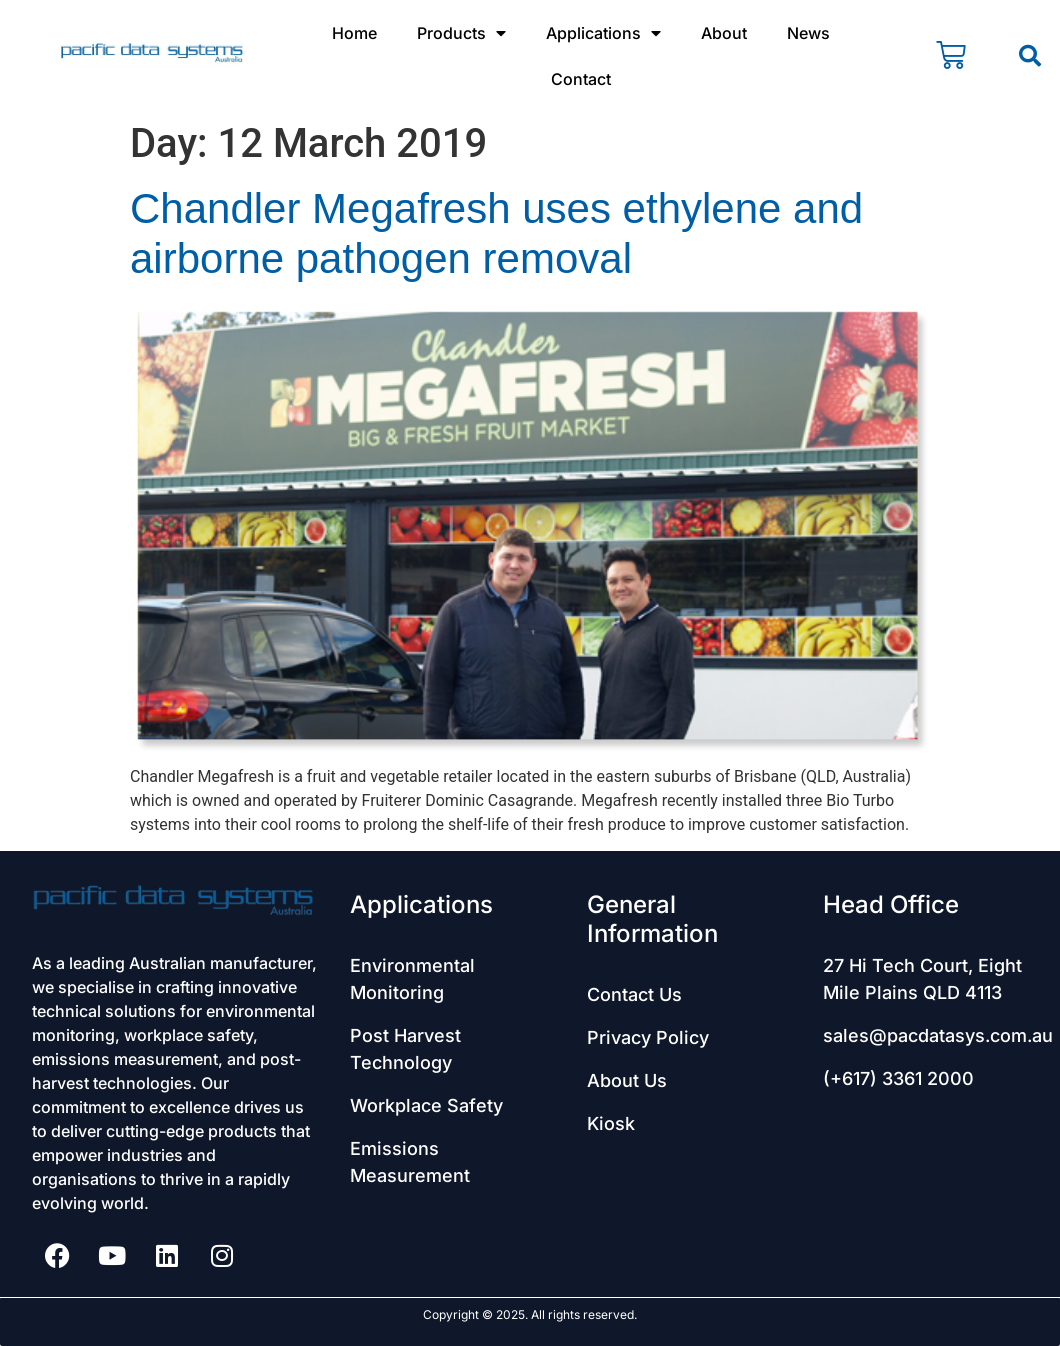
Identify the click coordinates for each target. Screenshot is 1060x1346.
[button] (1030, 56)
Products (461, 33)
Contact (581, 79)
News (808, 33)
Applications (603, 33)
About (724, 33)
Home (354, 33)
